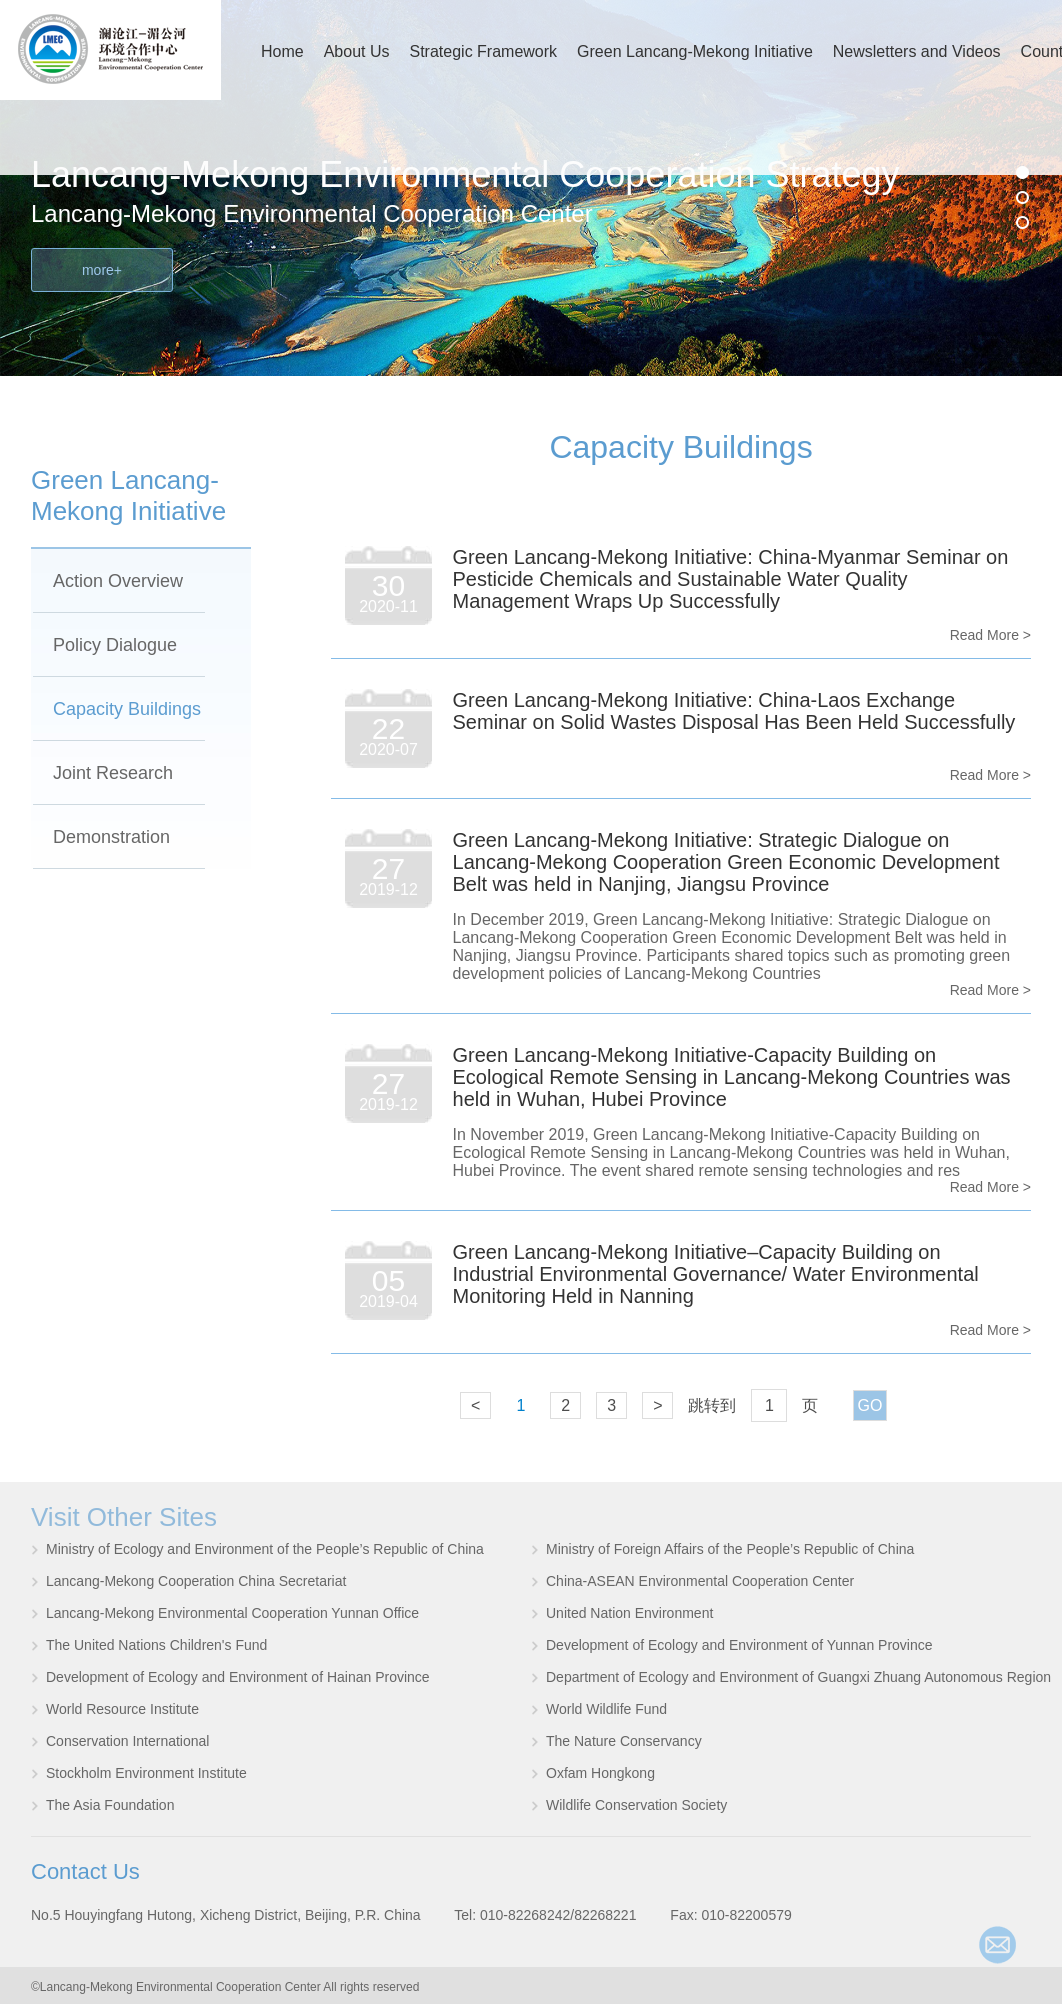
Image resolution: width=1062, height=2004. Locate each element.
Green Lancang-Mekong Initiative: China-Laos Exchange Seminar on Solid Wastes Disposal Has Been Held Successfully (734, 711)
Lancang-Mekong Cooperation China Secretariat (196, 1581)
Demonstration (111, 837)
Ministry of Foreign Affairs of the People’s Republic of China (730, 1549)
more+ (102, 270)
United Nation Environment (629, 1613)
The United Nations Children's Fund (156, 1645)
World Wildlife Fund (606, 1709)
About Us (357, 51)
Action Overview (118, 581)
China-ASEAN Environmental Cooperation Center (700, 1581)
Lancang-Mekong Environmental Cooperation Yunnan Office (232, 1613)
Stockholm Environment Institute (146, 1773)
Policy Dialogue (115, 645)
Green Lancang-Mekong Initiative (695, 51)
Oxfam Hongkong (600, 1773)
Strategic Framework (484, 51)
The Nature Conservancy (624, 1741)
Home (282, 51)
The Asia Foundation (110, 1805)
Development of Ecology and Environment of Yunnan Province (739, 1645)
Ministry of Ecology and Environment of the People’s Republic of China (265, 1549)
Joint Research (113, 773)
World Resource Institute (122, 1709)
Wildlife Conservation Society (636, 1805)
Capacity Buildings (127, 709)
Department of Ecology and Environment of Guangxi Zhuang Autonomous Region (798, 1677)
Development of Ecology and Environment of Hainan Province (238, 1677)
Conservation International (127, 1741)
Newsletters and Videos (917, 51)
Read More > (990, 635)
